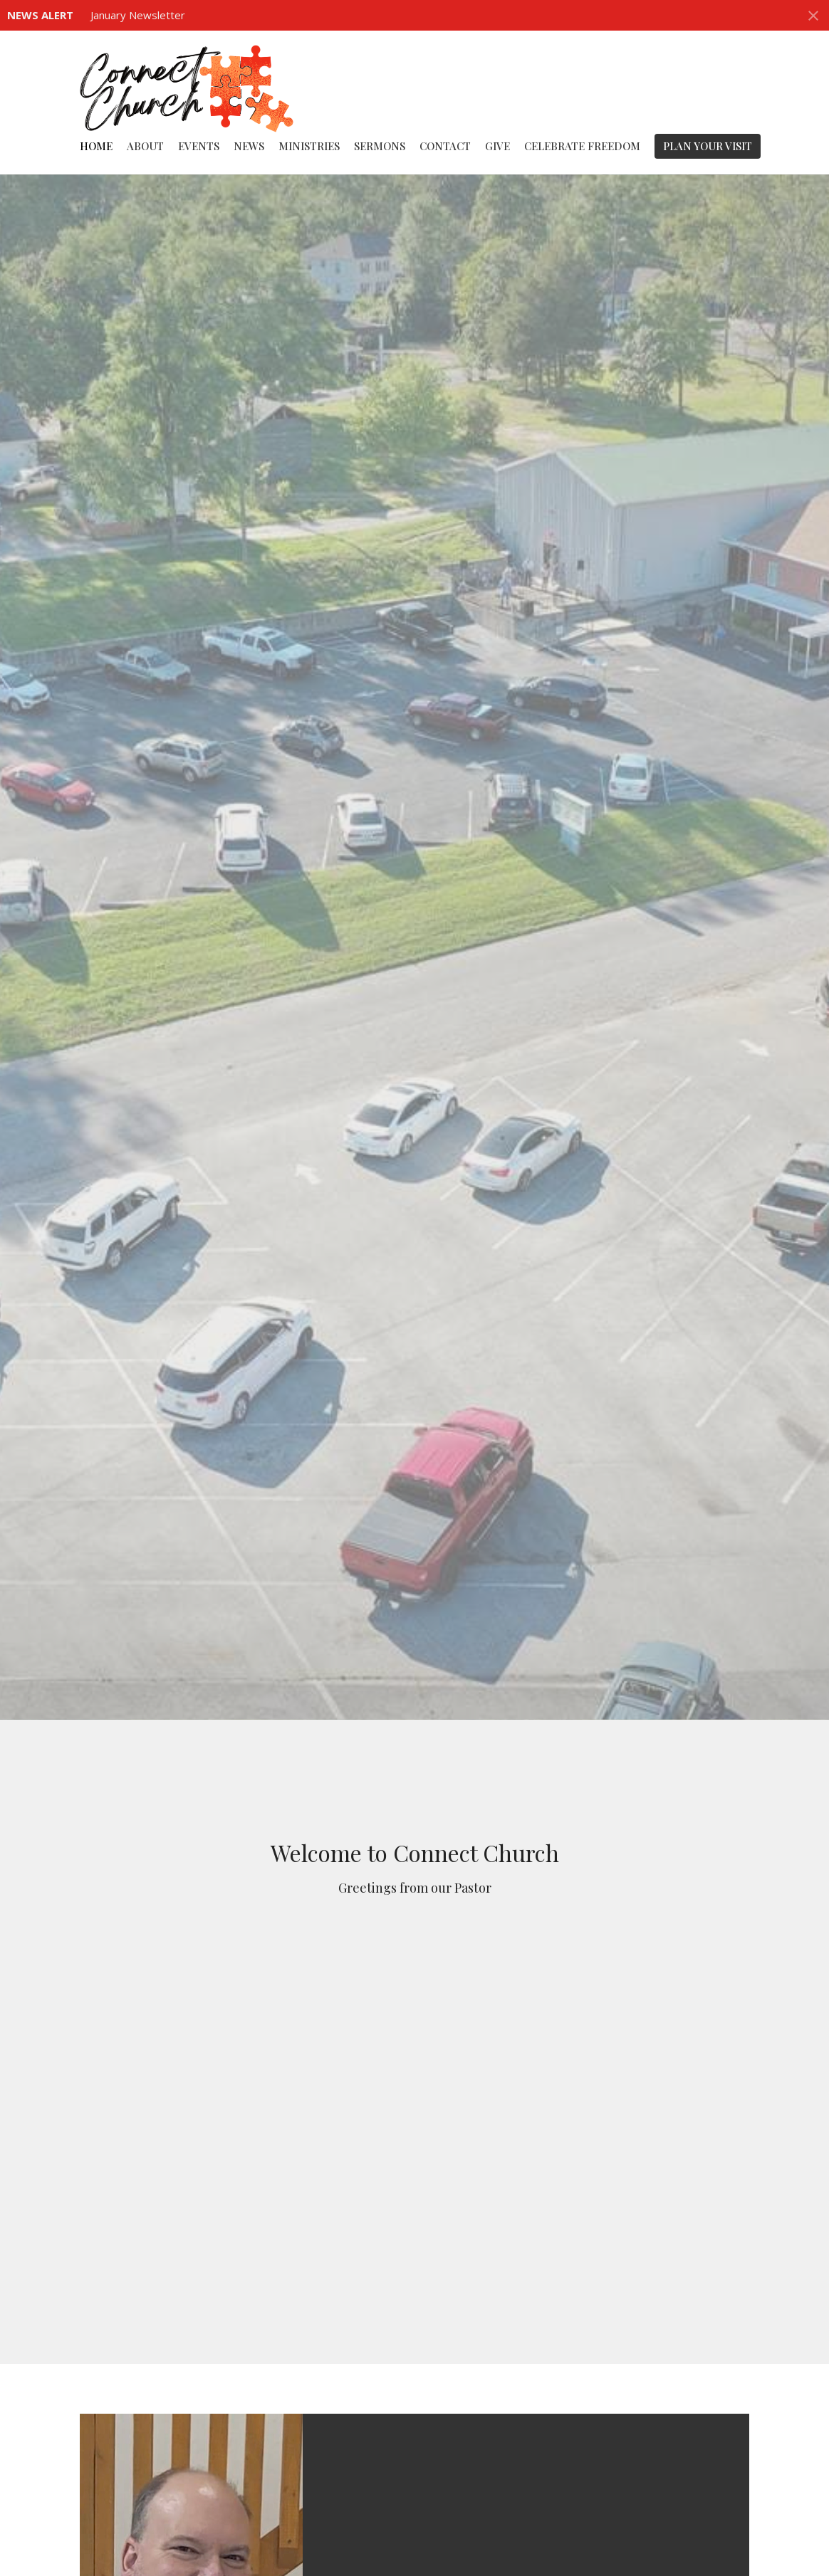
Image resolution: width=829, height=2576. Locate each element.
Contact (445, 146)
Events (198, 146)
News (249, 146)
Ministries (309, 146)
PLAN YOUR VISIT (707, 146)
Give (497, 146)
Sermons (379, 146)
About (145, 146)
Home (96, 146)
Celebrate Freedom (582, 146)
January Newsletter (137, 15)
